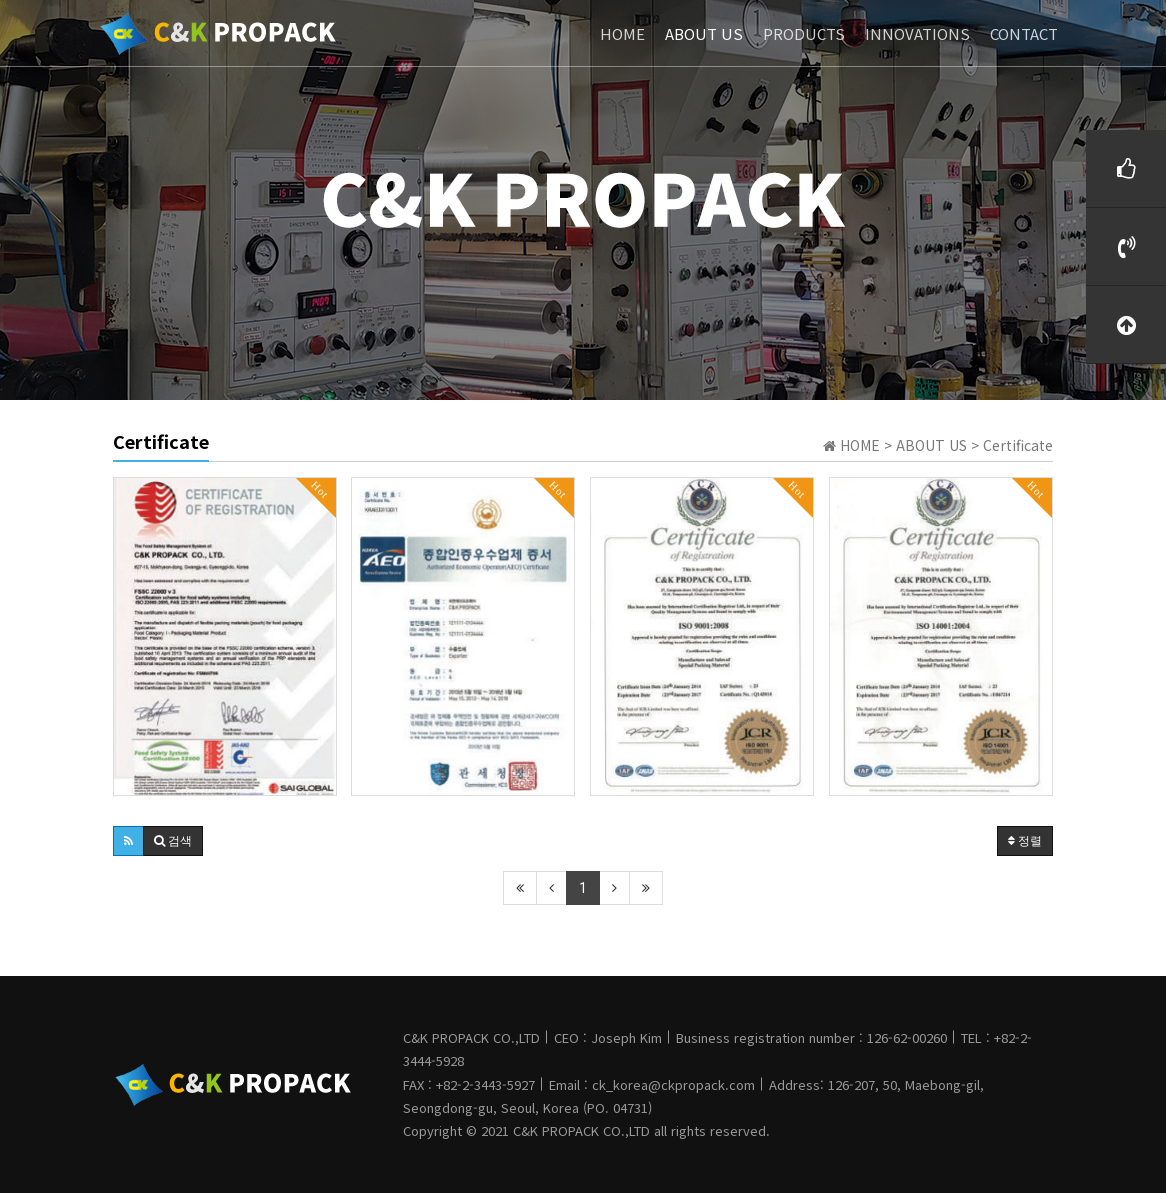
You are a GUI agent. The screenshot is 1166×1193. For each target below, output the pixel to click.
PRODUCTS (804, 32)
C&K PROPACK (556, 1130)
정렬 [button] (1025, 841)
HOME (622, 32)
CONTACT (1024, 32)
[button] (128, 841)
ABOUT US (704, 32)
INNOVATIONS (917, 32)
